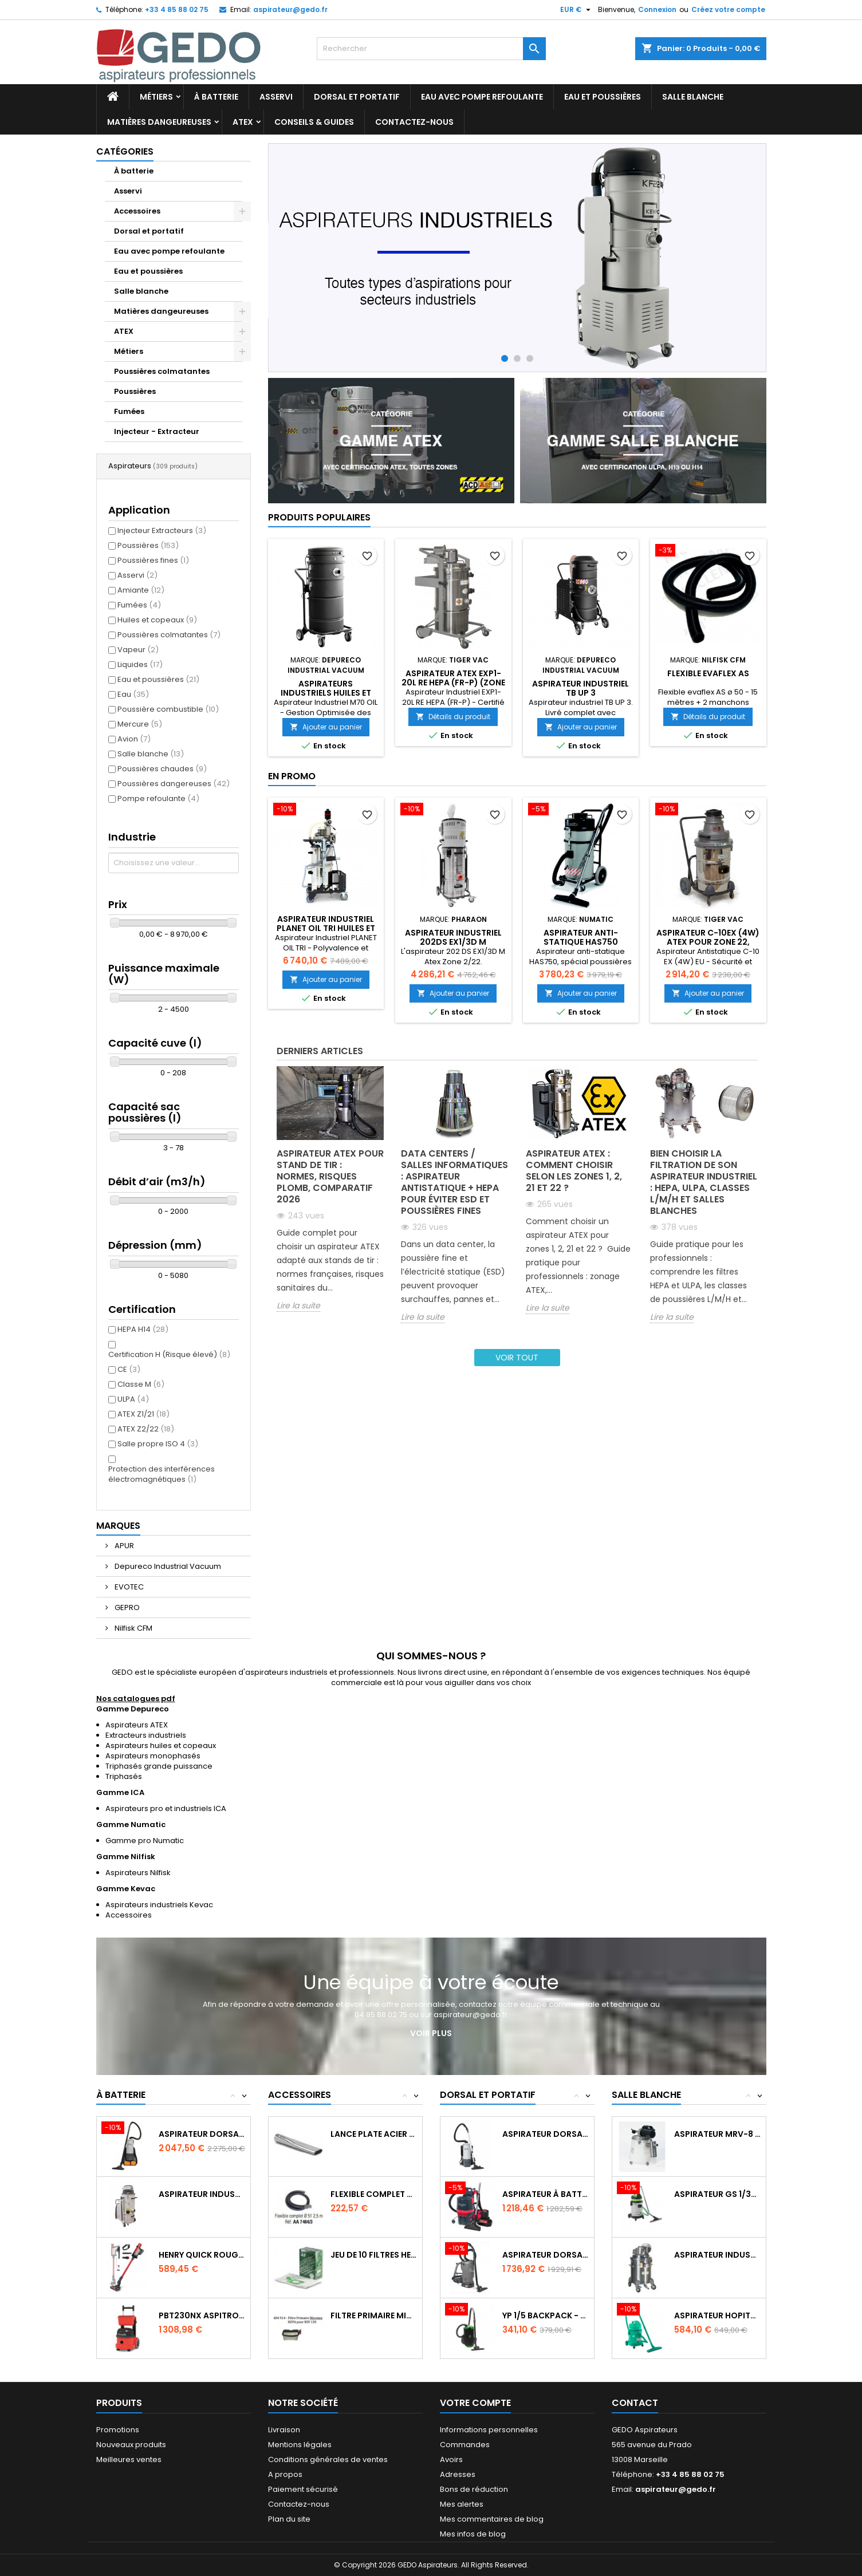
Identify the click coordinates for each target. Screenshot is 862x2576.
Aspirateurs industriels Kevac (159, 1904)
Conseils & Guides (314, 122)
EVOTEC (128, 1586)
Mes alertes (461, 2504)
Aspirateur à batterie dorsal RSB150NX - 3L (545, 2194)
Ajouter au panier (326, 727)
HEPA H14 (142, 1329)
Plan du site (289, 2519)
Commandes (465, 2444)
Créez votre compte (728, 9)
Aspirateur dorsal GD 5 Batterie (202, 2134)
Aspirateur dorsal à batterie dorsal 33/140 (545, 2254)
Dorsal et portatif (357, 96)
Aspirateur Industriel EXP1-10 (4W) (717, 2254)
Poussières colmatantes (162, 371)
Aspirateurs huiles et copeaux (160, 1745)
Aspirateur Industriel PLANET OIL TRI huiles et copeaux (326, 928)
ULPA (133, 1399)
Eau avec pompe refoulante (482, 96)
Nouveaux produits (131, 2444)
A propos (285, 2474)
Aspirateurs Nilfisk (138, 1872)
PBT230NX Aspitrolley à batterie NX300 (202, 2315)
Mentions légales (300, 2444)
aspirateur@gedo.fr (290, 9)
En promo (292, 776)
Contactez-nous (414, 122)
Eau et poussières (602, 96)
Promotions (117, 2429)
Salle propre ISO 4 (157, 1443)
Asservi (276, 96)
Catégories (124, 151)
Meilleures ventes (129, 2459)
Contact (635, 2402)
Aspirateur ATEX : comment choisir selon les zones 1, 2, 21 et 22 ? (574, 1170)
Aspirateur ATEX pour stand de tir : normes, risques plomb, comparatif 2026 (330, 1176)
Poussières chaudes (162, 768)
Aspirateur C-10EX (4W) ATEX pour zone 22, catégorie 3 (707, 942)
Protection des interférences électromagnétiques (161, 1474)
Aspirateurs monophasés (152, 1755)
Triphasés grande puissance (158, 1766)
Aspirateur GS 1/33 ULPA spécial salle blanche (717, 2194)
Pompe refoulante (158, 798)
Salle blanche (692, 96)
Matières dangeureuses (159, 122)
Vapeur (138, 649)
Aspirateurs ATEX (136, 1724)
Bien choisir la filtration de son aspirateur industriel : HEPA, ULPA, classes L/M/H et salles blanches (703, 1182)
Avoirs (451, 2459)
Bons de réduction (474, 2489)
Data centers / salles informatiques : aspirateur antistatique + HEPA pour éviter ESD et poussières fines (454, 1182)
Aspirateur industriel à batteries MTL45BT (202, 2194)
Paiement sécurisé (303, 2489)
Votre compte (475, 2402)
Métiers (156, 96)
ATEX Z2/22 (145, 1428)
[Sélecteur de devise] (576, 9)
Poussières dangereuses (173, 783)
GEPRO (126, 1607)
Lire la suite (298, 1305)
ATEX (243, 122)
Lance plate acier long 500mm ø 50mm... (373, 2134)
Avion (134, 738)
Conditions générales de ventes (328, 2459)
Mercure (139, 724)
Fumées (129, 411)
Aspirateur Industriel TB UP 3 (580, 688)
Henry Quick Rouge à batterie (202, 2254)
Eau (133, 694)
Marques (118, 1525)
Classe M (140, 1384)
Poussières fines (153, 560)
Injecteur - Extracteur (156, 431)
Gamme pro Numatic (144, 1840)
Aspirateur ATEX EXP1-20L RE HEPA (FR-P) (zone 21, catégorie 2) (453, 682)
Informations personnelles (489, 2429)
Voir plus (431, 2033)
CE (128, 1369)
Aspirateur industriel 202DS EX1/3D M (453, 937)
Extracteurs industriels (145, 1735)
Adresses (457, 2474)
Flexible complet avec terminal (373, 2194)
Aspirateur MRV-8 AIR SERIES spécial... (717, 2134)
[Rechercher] (431, 48)
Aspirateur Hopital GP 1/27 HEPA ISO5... (717, 2315)
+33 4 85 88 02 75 (176, 9)
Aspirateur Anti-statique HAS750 (581, 937)
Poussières (135, 391)
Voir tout (516, 1357)
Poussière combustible (168, 709)
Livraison (284, 2429)
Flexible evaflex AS (708, 673)
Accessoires (137, 211)
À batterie (216, 96)
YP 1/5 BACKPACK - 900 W (545, 2315)
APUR (123, 1545)
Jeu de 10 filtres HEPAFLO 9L (373, 2254)
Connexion (657, 9)
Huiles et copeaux (157, 619)
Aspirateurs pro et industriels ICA (165, 1808)
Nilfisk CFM (132, 1628)
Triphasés (123, 1776)
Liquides (140, 664)
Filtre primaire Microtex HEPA (373, 2315)
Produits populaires (319, 517)
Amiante (140, 590)
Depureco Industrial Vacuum (167, 1566)
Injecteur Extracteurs (161, 530)
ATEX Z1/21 (143, 1414)
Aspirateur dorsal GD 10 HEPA (545, 2134)
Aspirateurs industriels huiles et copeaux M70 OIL (326, 693)
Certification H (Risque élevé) (169, 1354)
